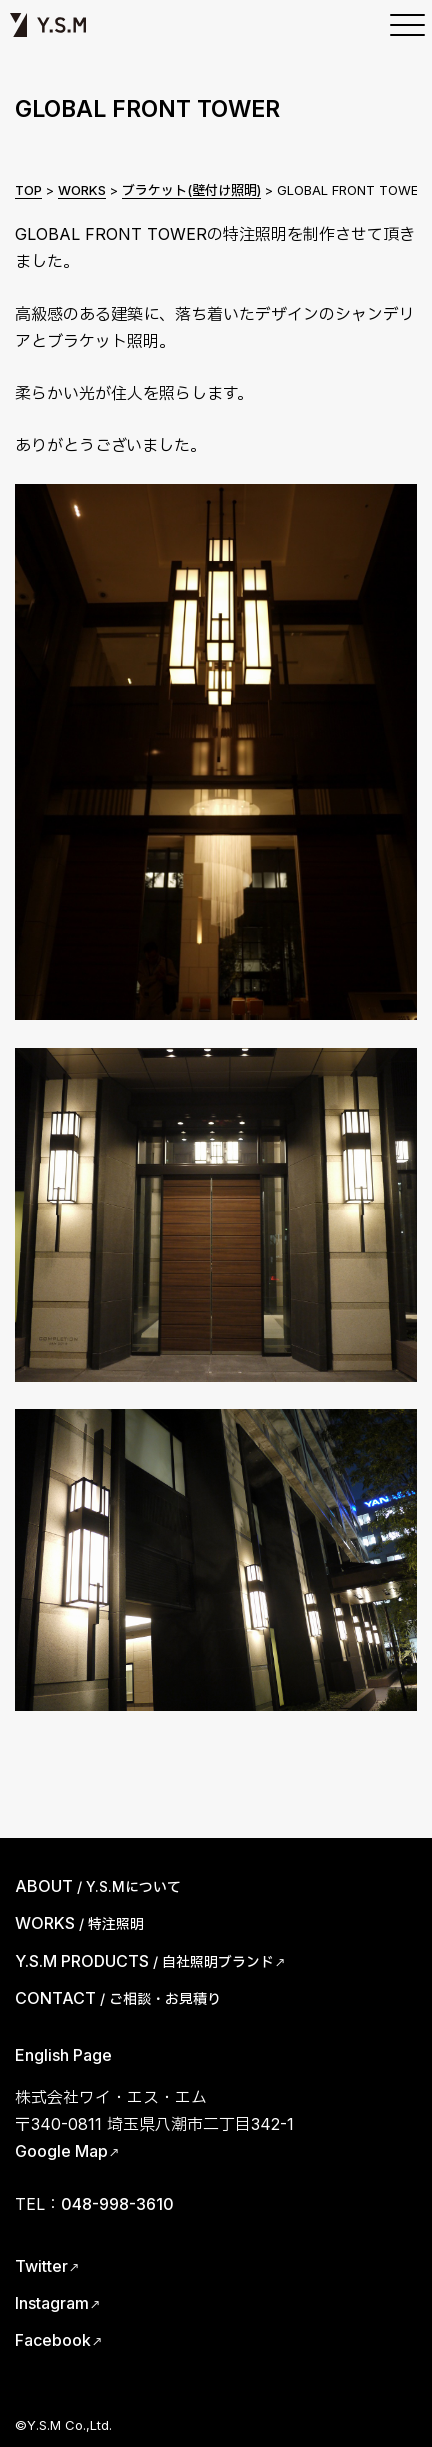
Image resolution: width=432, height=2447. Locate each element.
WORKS (79, 1923)
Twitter (41, 2266)
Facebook (53, 2340)
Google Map (61, 2151)
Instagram (52, 2303)
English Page (63, 2055)
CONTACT (118, 1998)
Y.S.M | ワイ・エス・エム (48, 25)
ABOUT (98, 1886)
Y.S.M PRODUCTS (144, 1961)
